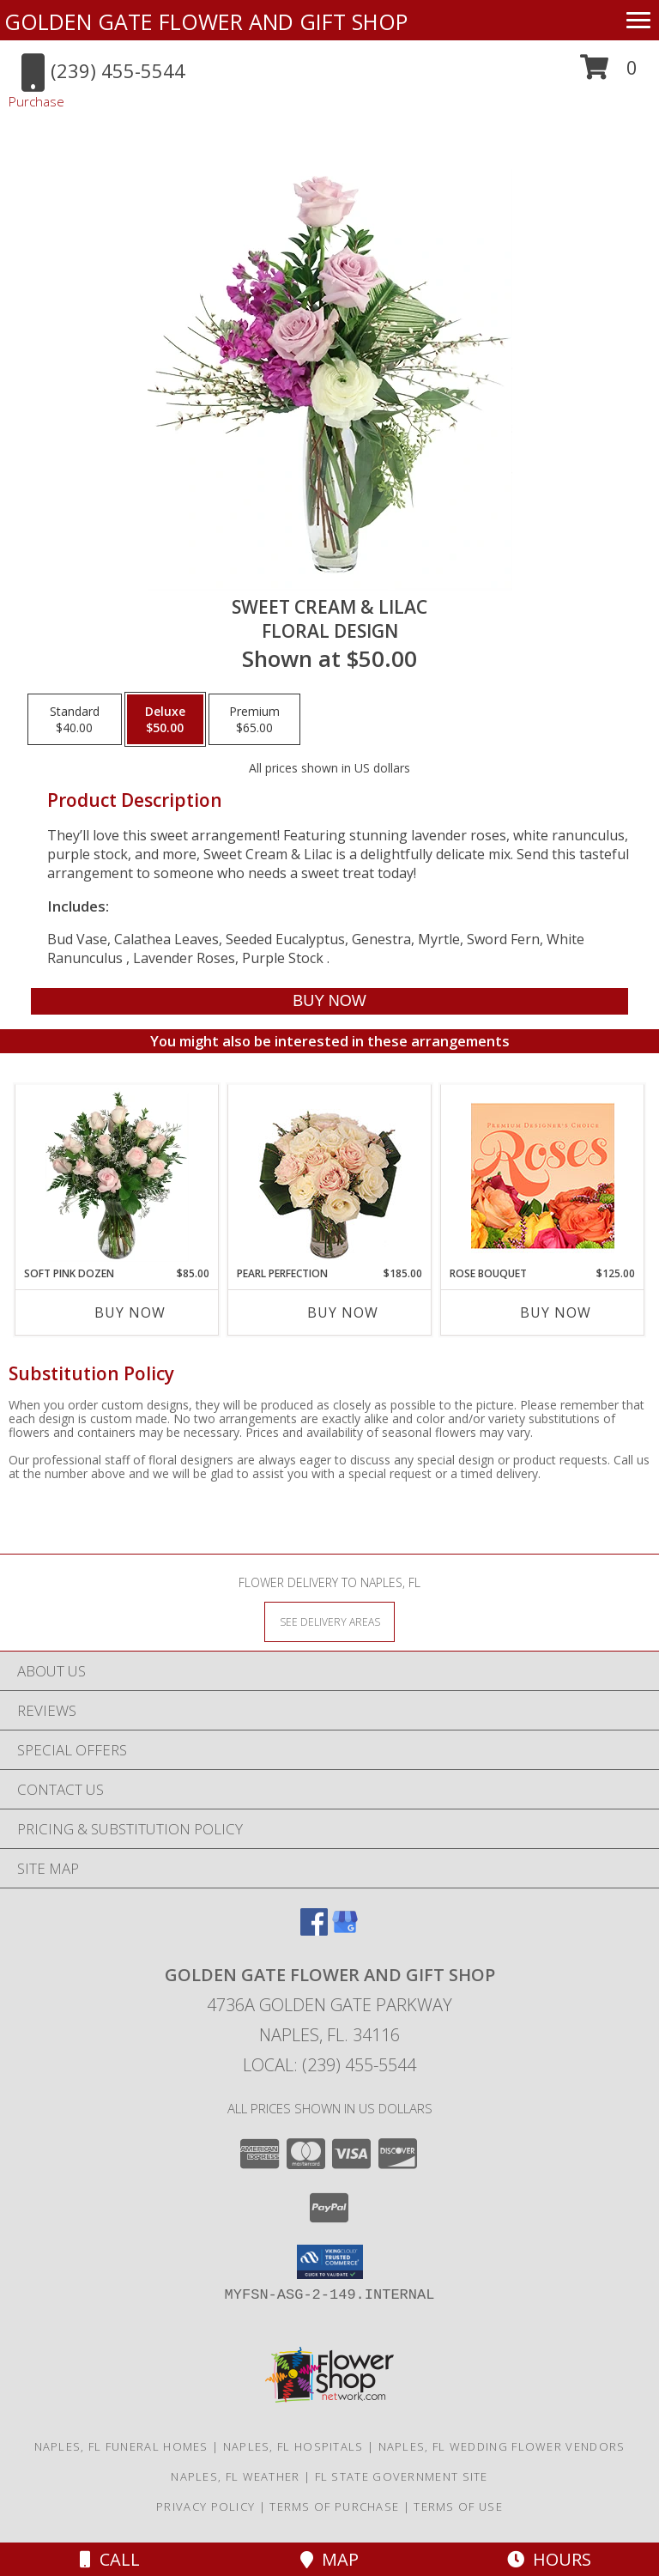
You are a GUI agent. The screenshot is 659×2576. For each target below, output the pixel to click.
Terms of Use (458, 2506)
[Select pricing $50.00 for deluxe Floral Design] (165, 719)
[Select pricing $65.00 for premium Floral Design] (254, 719)
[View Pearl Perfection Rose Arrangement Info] (330, 1175)
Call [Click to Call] (110, 2559)
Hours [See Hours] (549, 2559)
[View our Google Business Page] (345, 1930)
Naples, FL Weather (235, 2476)
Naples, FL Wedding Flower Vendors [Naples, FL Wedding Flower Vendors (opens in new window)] (502, 2446)
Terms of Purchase (334, 2506)
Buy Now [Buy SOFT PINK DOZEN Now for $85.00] (130, 1312)
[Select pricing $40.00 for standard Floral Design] (74, 719)
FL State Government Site (401, 2476)
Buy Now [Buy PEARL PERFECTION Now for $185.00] (342, 1312)
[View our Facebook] (314, 1930)
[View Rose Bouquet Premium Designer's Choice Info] (542, 1175)
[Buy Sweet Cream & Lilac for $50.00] (329, 1001)
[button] (609, 73)
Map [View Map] (329, 2559)
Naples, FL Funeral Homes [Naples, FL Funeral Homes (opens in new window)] (121, 2446)
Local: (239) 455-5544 (329, 2064)
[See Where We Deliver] (329, 1621)
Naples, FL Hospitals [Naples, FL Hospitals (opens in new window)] (293, 2446)
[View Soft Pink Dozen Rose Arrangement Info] (117, 1175)
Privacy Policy (205, 2506)
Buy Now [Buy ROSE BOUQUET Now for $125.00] (555, 1312)
